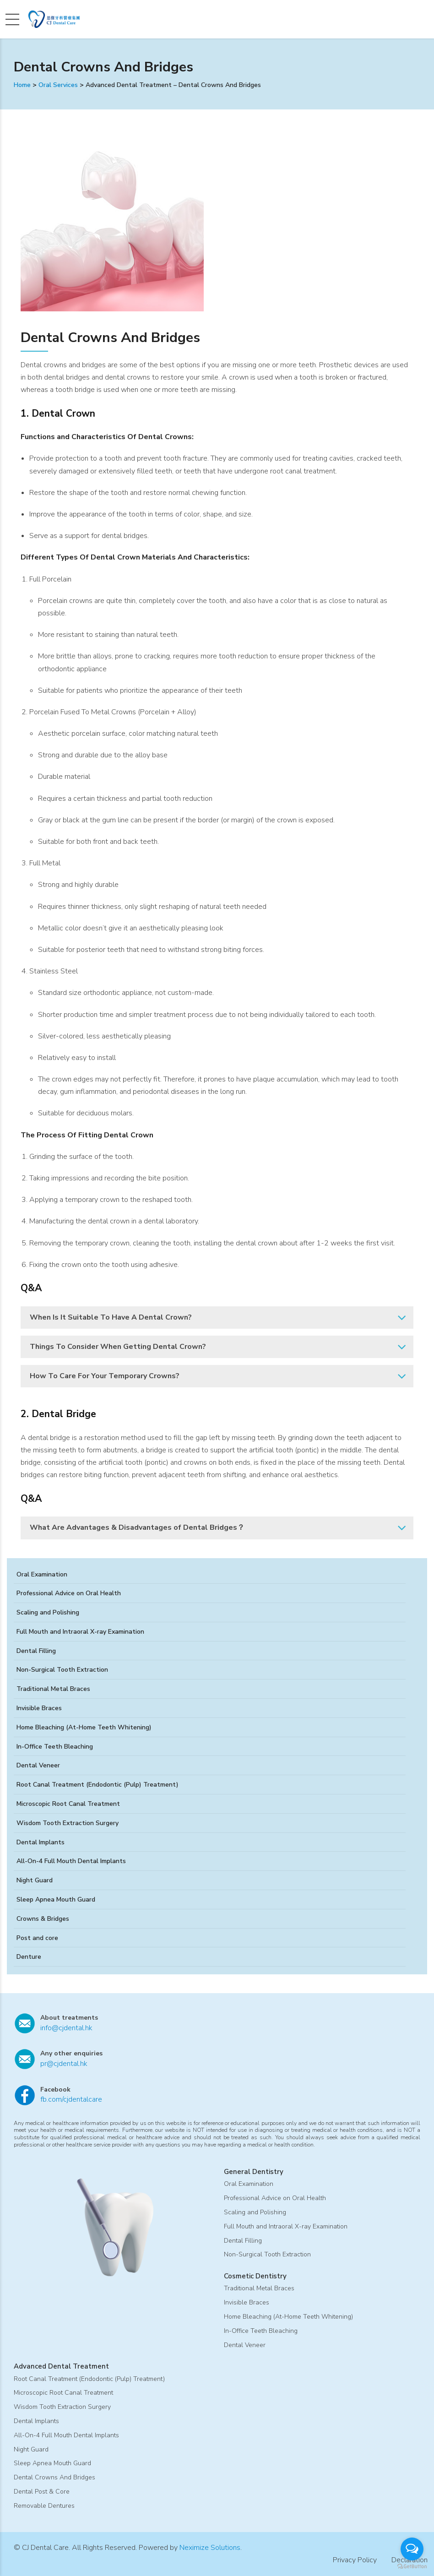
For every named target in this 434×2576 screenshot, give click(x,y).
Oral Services (58, 85)
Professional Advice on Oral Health (68, 1593)
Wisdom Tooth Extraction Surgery (67, 1823)
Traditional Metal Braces (53, 1689)
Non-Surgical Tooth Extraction (62, 1669)
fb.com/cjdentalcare (71, 2099)
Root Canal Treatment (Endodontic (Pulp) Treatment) (97, 1784)
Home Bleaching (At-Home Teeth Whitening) (84, 1727)
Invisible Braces (39, 1708)
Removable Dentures (44, 2505)
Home (22, 85)
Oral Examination (41, 1574)
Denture (28, 1956)
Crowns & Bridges (42, 1918)
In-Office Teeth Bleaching (54, 1746)
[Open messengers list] (412, 2549)
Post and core (37, 1938)
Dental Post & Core (42, 2491)
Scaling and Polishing (47, 1612)
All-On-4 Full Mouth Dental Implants (71, 1861)
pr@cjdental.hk (63, 2064)
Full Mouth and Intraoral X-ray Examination (80, 1631)
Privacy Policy (355, 2560)
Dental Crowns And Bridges (54, 2477)
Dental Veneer (38, 1765)
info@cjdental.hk (66, 2028)
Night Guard (34, 1880)
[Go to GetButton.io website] (412, 2567)
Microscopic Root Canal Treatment (68, 1803)
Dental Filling (36, 1651)
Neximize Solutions (209, 2548)
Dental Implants (40, 1842)
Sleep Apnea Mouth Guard (55, 1899)
